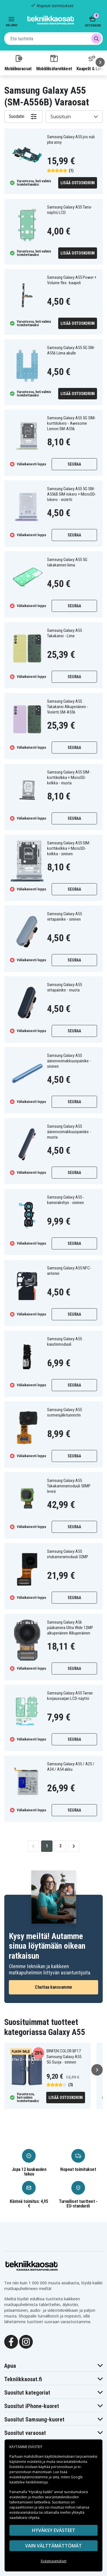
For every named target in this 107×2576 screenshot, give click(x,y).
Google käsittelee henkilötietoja (46, 2480)
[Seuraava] (100, 62)
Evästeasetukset (53, 2561)
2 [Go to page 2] (60, 1846)
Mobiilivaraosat (18, 62)
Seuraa (74, 464)
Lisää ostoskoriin (77, 183)
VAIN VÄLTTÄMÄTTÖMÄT (53, 2546)
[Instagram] (26, 2341)
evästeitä (35, 2461)
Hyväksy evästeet (53, 2530)
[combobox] (53, 38)
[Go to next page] (73, 1846)
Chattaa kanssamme (53, 1987)
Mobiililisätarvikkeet (54, 62)
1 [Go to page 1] (47, 1846)
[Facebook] (11, 2341)
